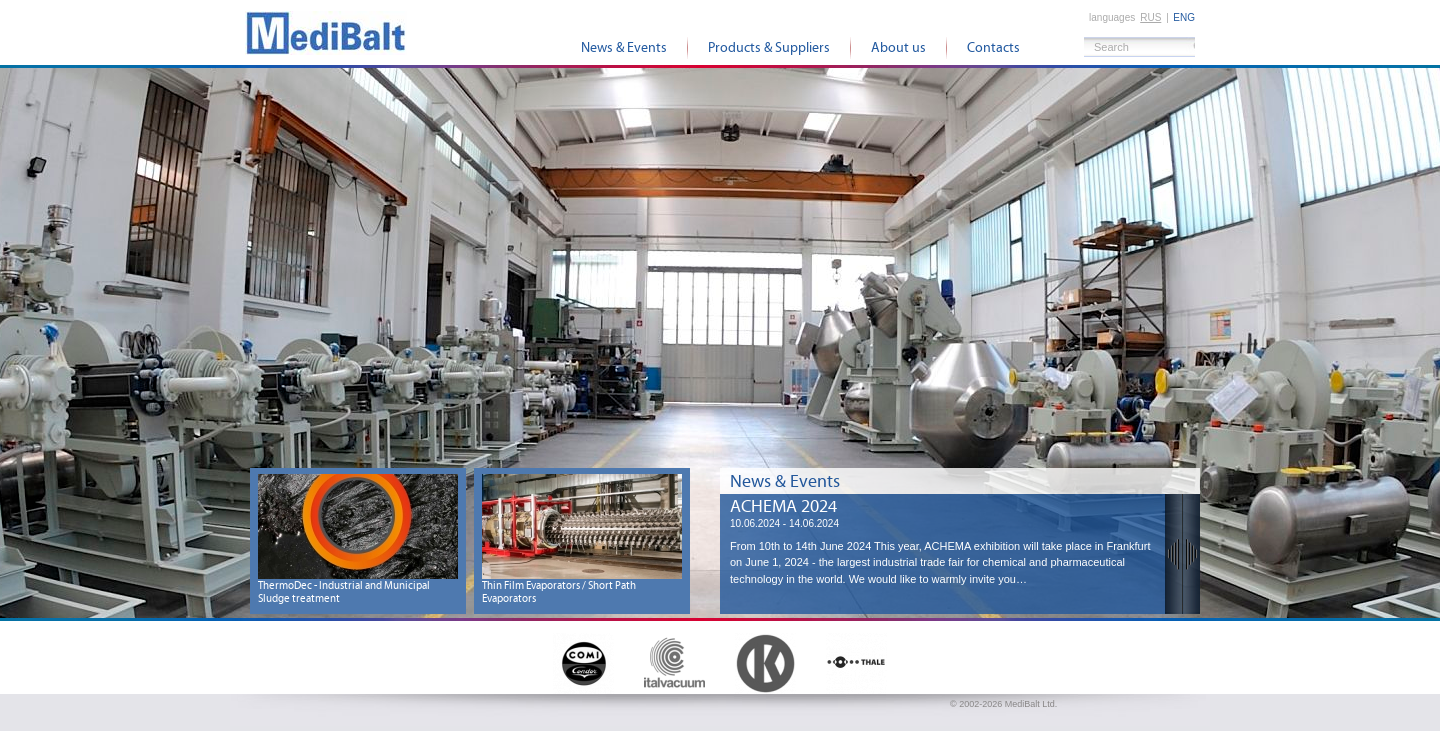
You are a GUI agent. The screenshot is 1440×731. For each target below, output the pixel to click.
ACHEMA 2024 (783, 506)
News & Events (624, 48)
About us (898, 48)
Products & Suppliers (769, 48)
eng (1184, 17)
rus (1150, 17)
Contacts (993, 48)
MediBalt (326, 32)
